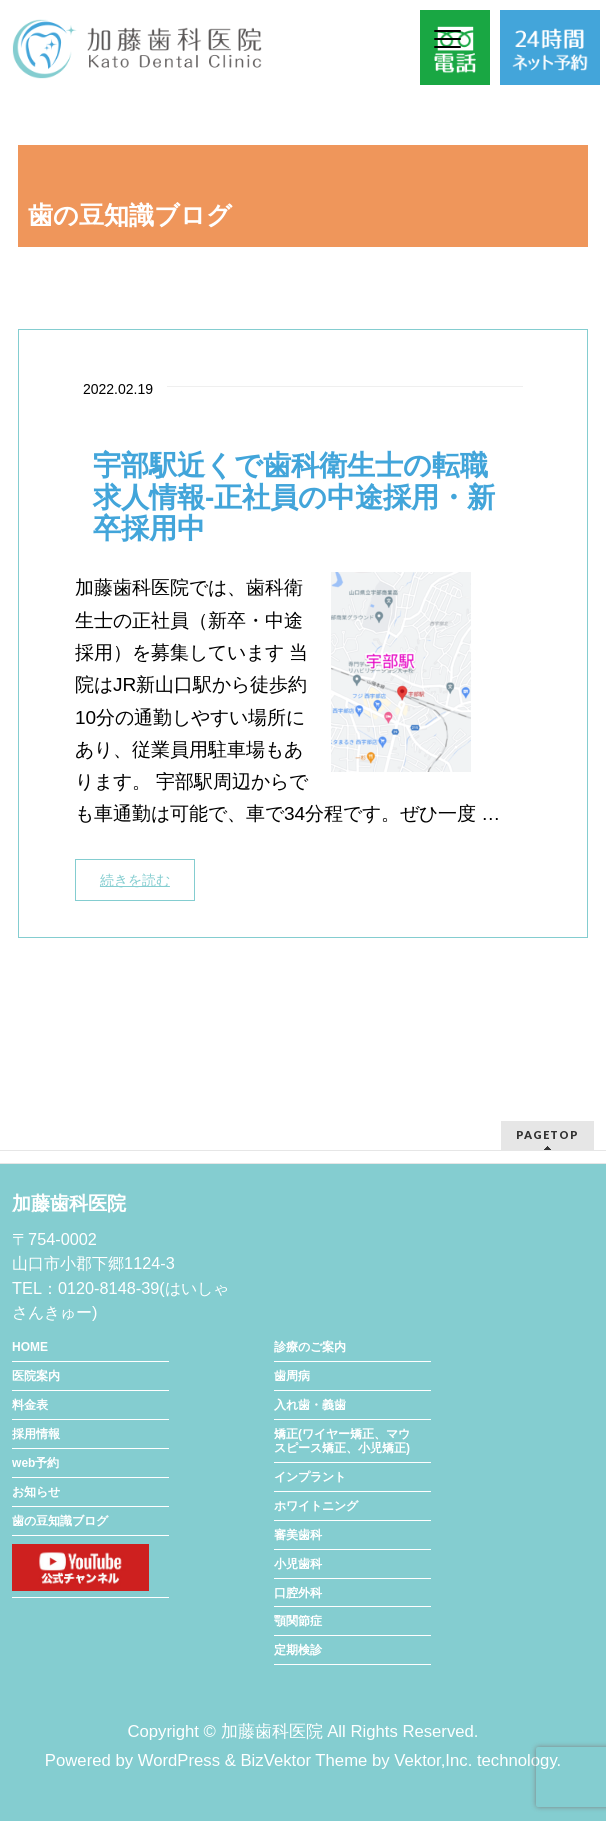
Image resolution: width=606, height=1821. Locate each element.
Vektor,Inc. (433, 1760)
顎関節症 (298, 1621)
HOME (30, 1347)
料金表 (30, 1405)
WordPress (179, 1760)
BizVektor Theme (303, 1760)
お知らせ (36, 1492)
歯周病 (292, 1376)
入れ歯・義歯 (310, 1405)
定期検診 (298, 1650)
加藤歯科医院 (272, 1731)
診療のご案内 (310, 1347)
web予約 (35, 1463)
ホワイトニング (316, 1506)
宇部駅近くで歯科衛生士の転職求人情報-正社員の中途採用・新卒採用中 (294, 497)
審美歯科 (298, 1535)
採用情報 (36, 1434)
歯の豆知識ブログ (60, 1521)
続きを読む (135, 880)
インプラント (310, 1477)
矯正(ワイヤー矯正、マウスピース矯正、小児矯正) (342, 1441)
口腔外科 (298, 1593)
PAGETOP (547, 1134)
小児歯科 (298, 1564)
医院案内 (36, 1376)
